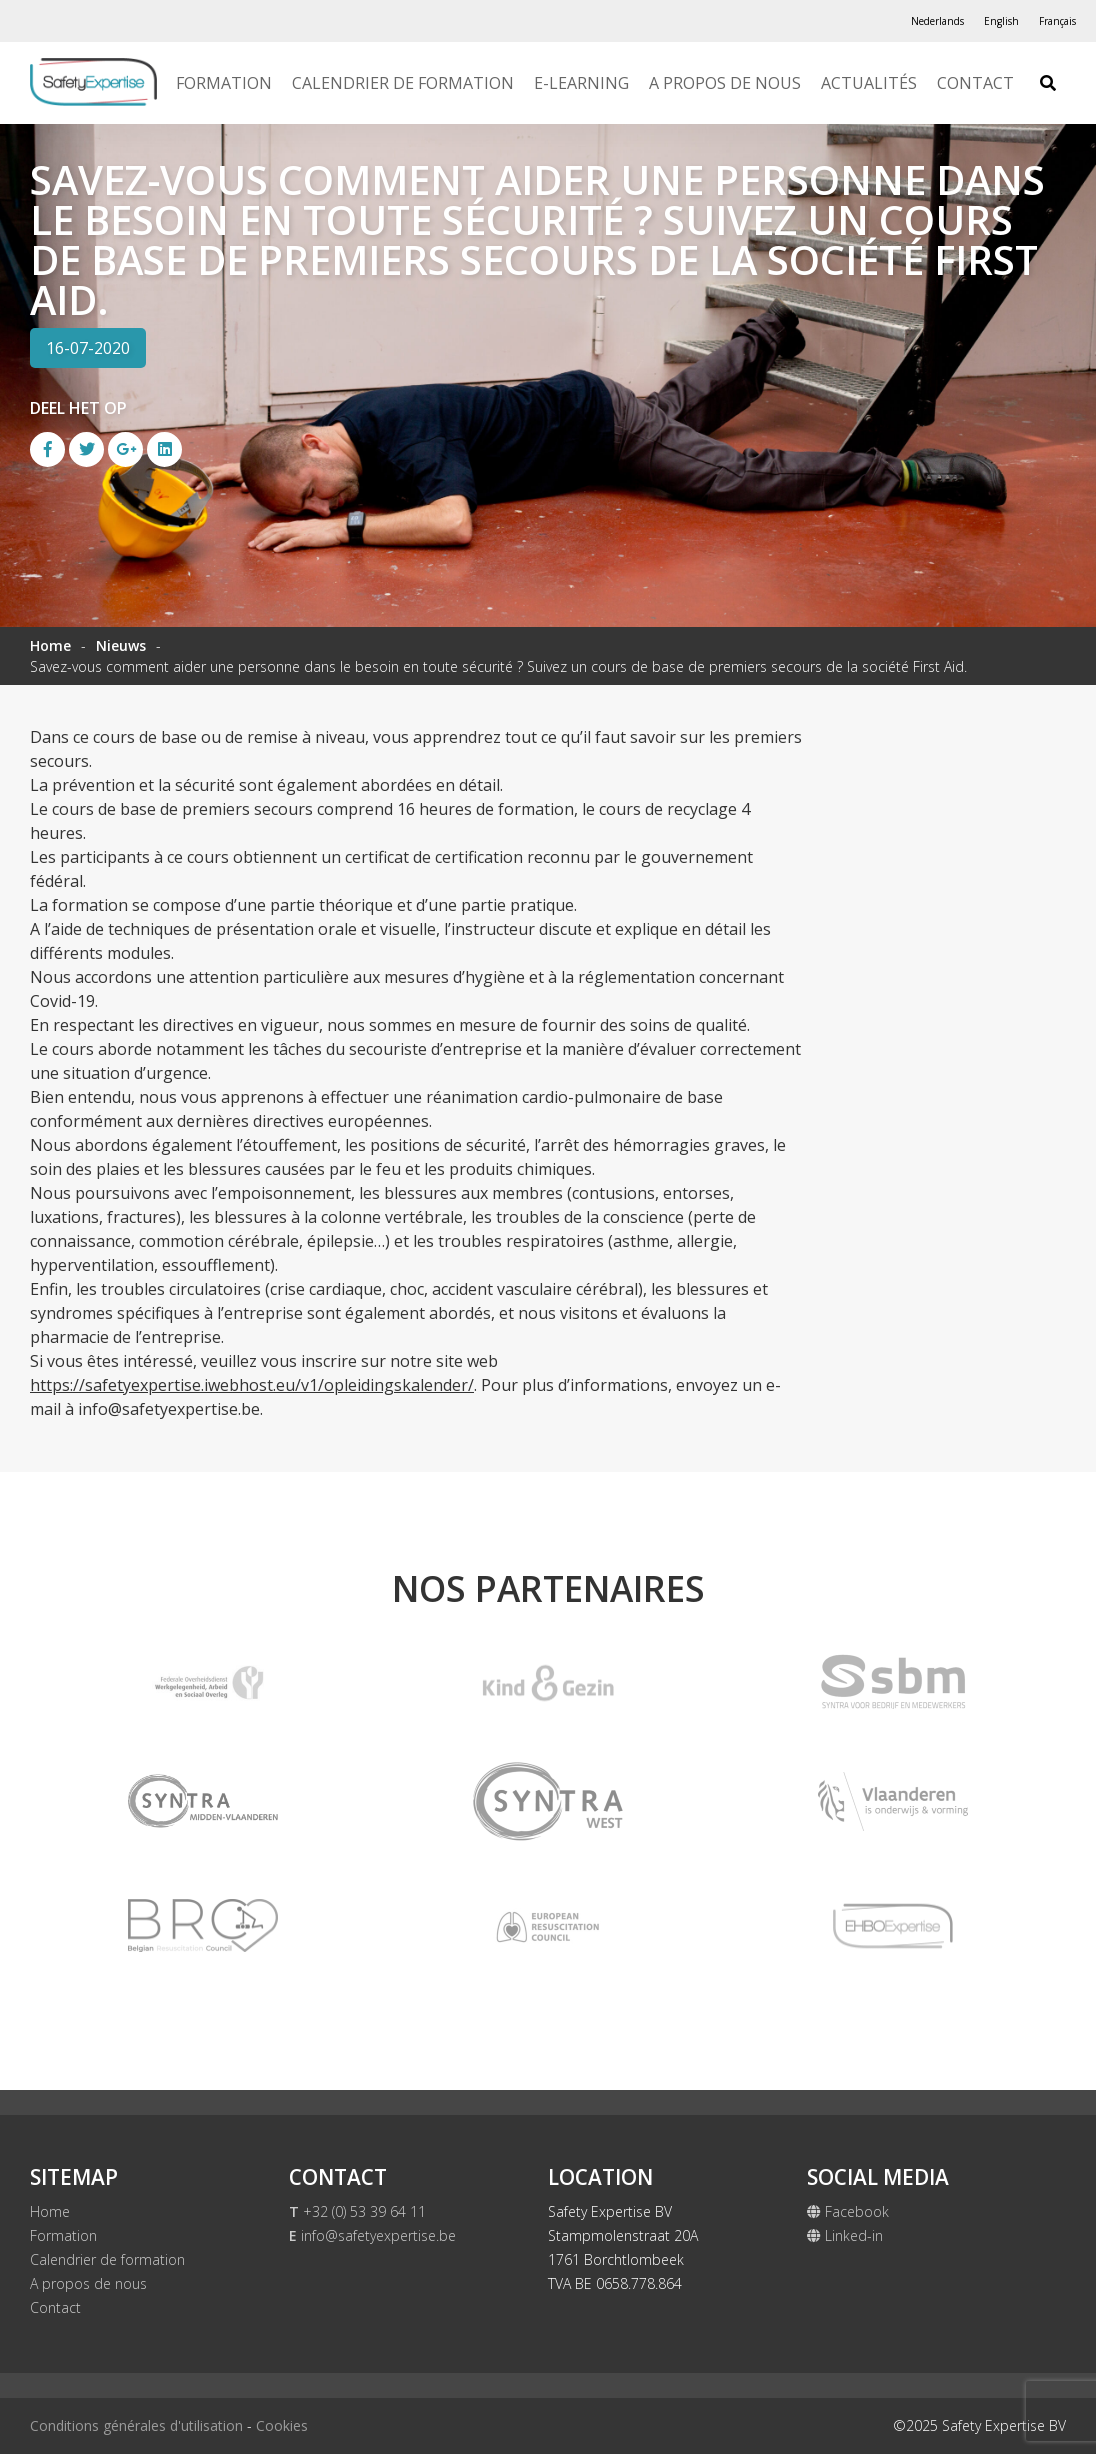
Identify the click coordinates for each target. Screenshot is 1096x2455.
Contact (975, 83)
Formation (224, 83)
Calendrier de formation (403, 83)
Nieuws (121, 645)
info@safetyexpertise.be (372, 2236)
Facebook (848, 2212)
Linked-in (845, 2236)
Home (50, 645)
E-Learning (581, 83)
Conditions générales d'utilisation (136, 2426)
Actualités (869, 83)
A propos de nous (725, 83)
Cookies (282, 2426)
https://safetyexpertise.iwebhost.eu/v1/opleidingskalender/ (252, 1385)
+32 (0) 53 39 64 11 (357, 2212)
